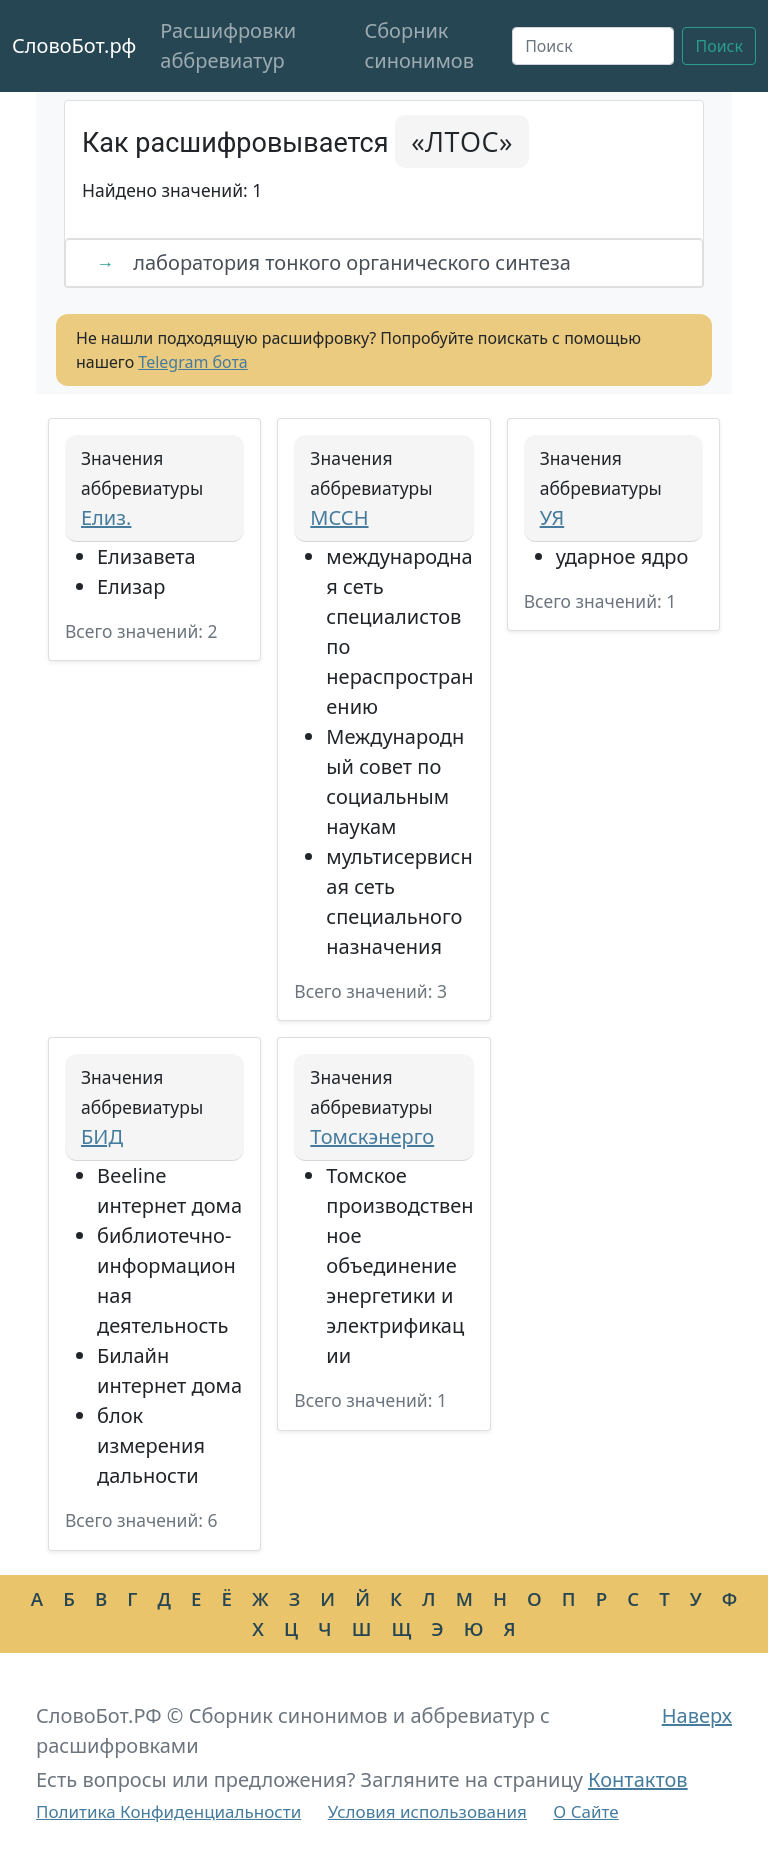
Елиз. (106, 517)
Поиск (719, 46)
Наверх (697, 1715)
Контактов (638, 1779)
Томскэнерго (372, 1136)
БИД (102, 1136)
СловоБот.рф (74, 45)
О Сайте (585, 1811)
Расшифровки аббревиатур (228, 45)
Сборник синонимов (419, 45)
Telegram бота (192, 362)
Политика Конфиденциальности (168, 1811)
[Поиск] (593, 46)
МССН (339, 517)
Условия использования (427, 1811)
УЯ (552, 517)
